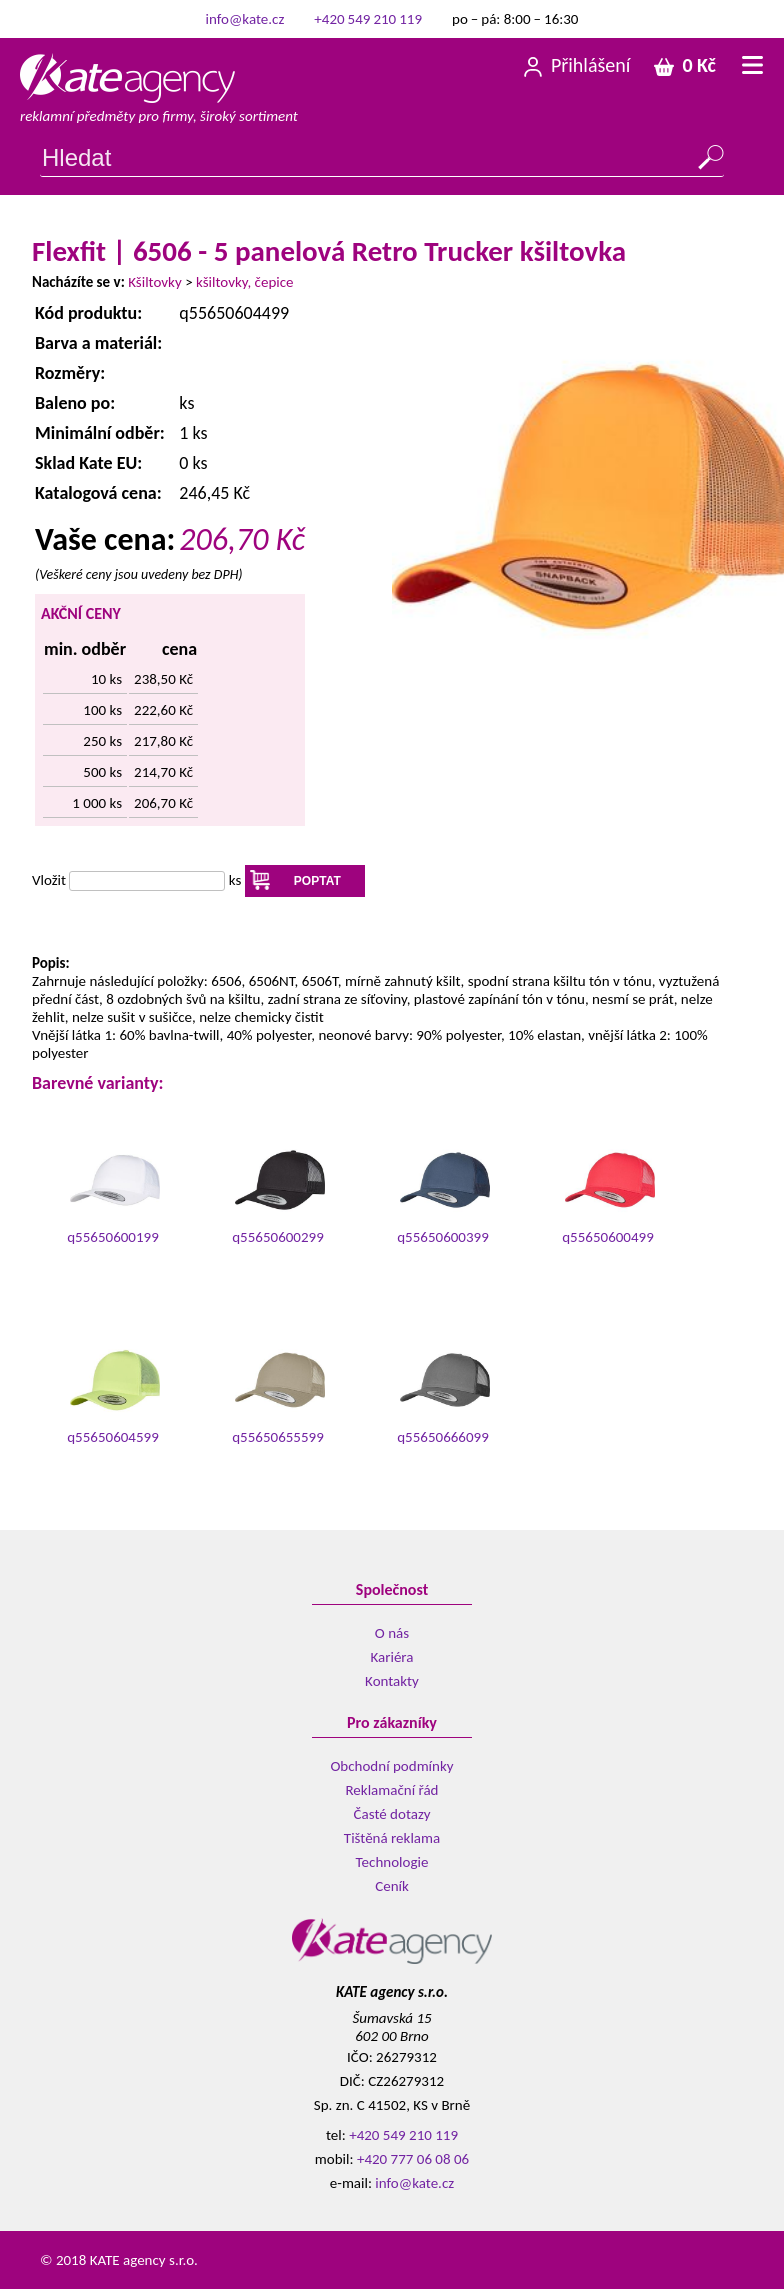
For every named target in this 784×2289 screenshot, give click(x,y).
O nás (392, 1633)
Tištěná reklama (392, 1838)
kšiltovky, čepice (245, 282)
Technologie (392, 1862)
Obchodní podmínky (391, 1766)
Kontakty (392, 1681)
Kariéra (392, 1657)
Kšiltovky (155, 282)
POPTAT (317, 881)
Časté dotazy (392, 1814)
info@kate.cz (245, 19)
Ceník (392, 1886)
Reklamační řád (391, 1790)
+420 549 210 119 (368, 19)
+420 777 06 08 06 (413, 2159)
